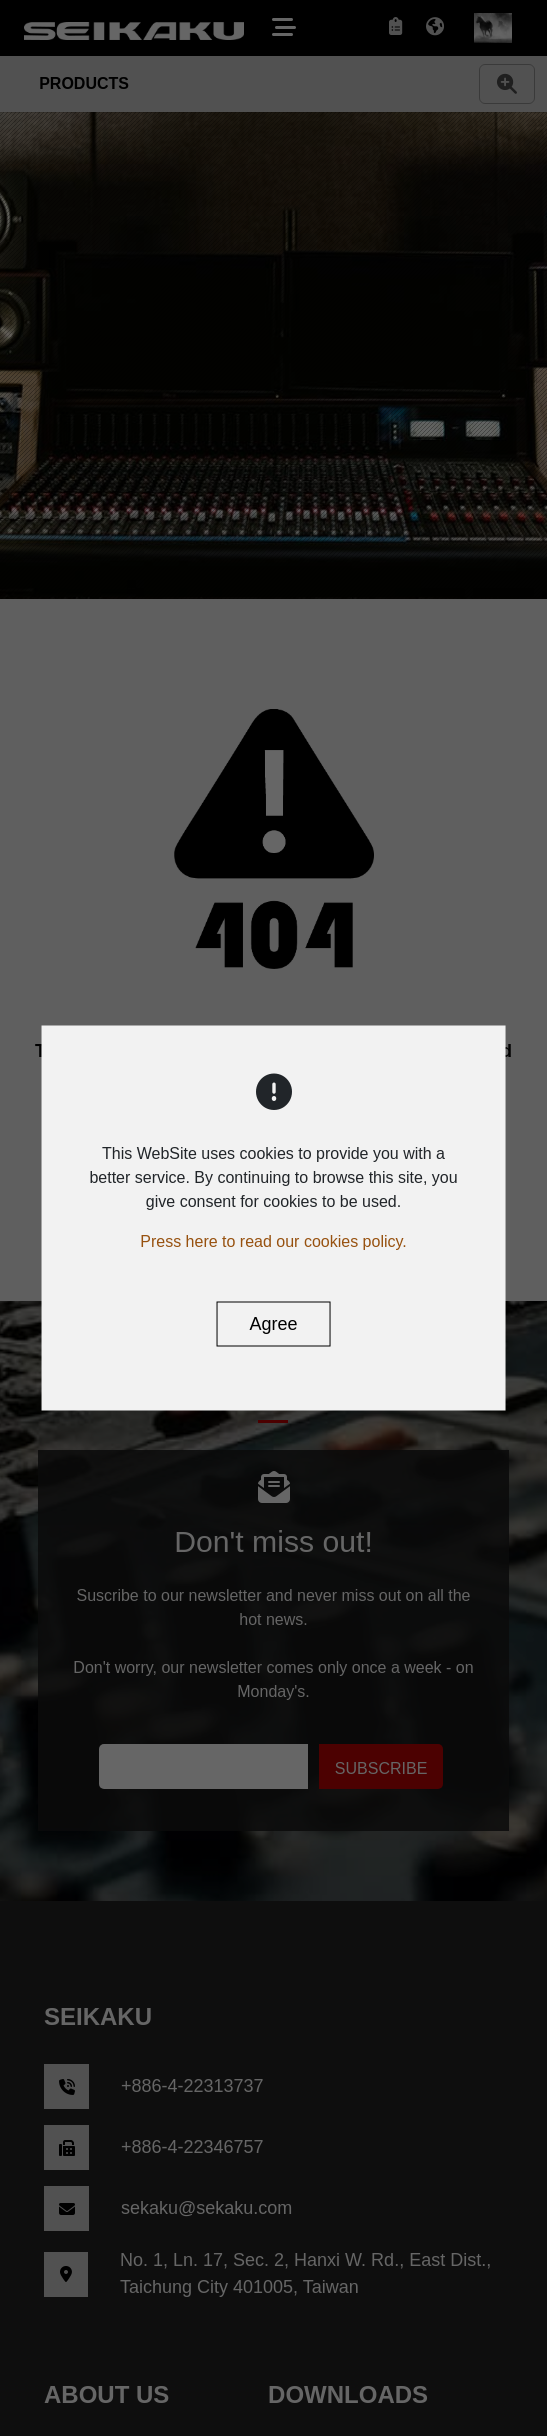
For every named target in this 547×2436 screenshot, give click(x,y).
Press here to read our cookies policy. (273, 1241)
